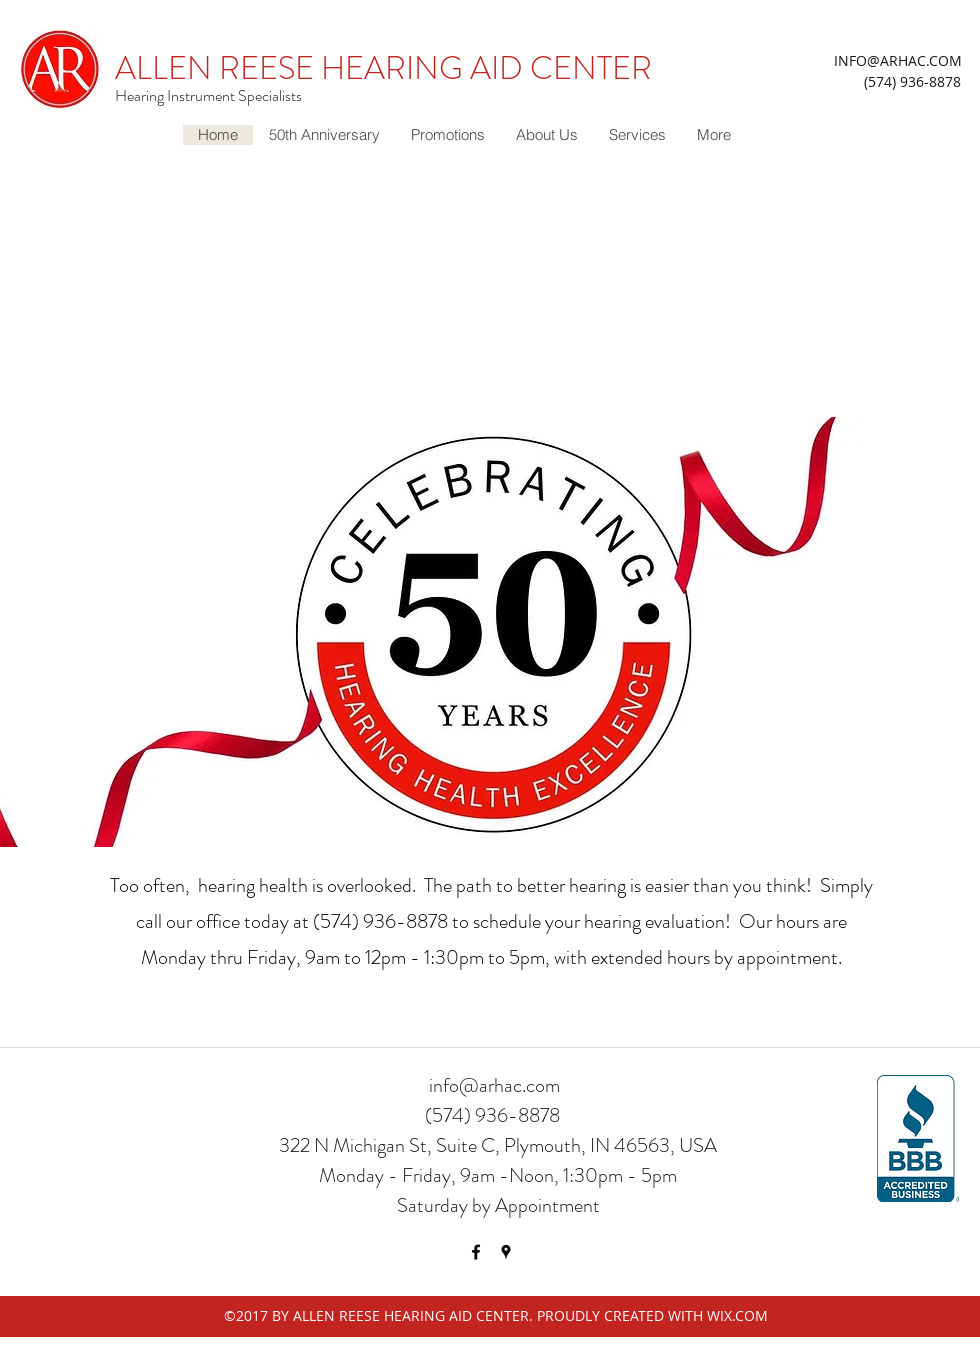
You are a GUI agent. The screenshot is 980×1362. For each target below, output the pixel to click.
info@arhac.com (494, 1085)
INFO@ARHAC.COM (898, 60)
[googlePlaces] (506, 1252)
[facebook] (476, 1252)
